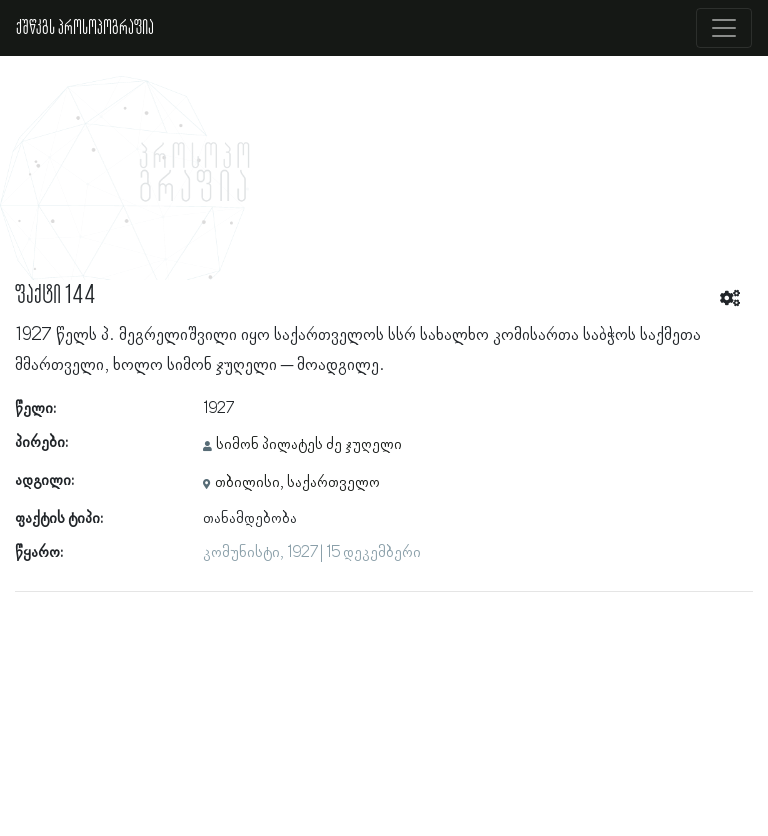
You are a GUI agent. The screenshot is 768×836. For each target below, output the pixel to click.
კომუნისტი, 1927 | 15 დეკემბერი (312, 553)
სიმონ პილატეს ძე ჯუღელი (309, 445)
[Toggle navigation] (724, 28)
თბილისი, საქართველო (297, 483)
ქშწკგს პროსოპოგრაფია (85, 28)
